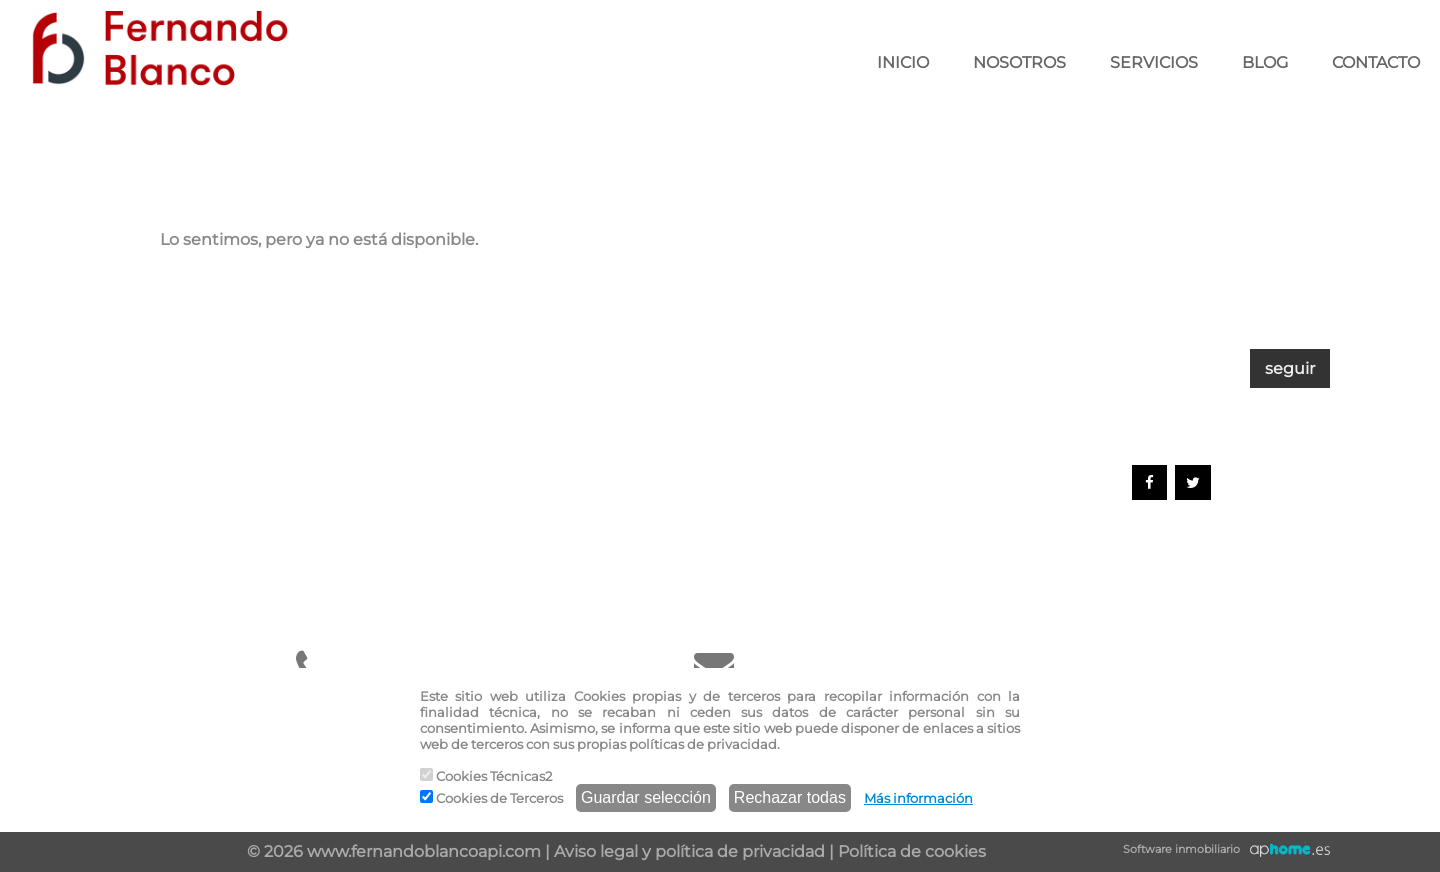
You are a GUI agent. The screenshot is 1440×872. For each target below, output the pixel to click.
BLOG (1265, 62)
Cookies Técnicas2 (486, 776)
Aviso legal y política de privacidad (689, 851)
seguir (1290, 368)
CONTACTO (1376, 62)
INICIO (903, 62)
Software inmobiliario (1181, 849)
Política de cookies (912, 851)
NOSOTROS (1019, 62)
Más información (918, 798)
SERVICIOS (1154, 62)
